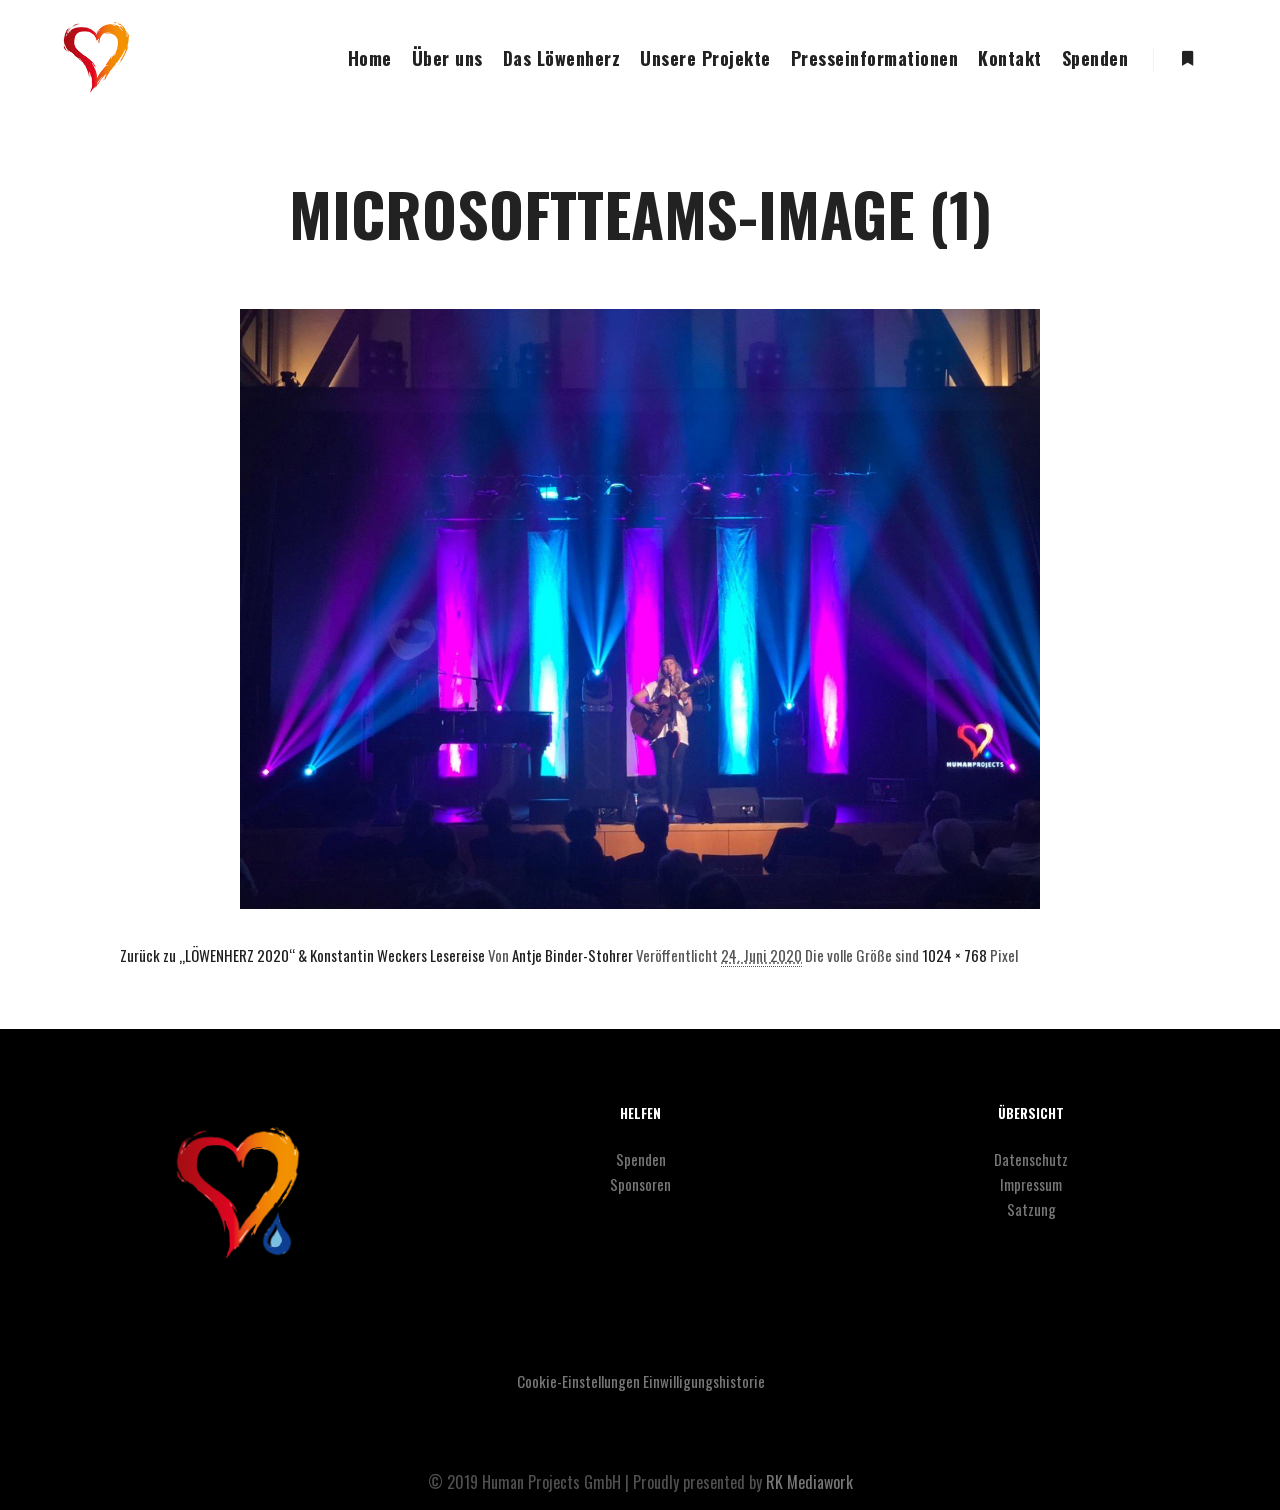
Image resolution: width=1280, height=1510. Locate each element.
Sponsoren (640, 1184)
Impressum (1031, 1184)
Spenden (641, 1159)
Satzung (1031, 1209)
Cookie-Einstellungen (578, 1381)
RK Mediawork (809, 1482)
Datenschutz (1031, 1159)
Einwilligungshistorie (704, 1381)
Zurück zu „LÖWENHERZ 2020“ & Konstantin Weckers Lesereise (302, 955)
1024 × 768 (954, 955)
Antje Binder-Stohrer (572, 955)
